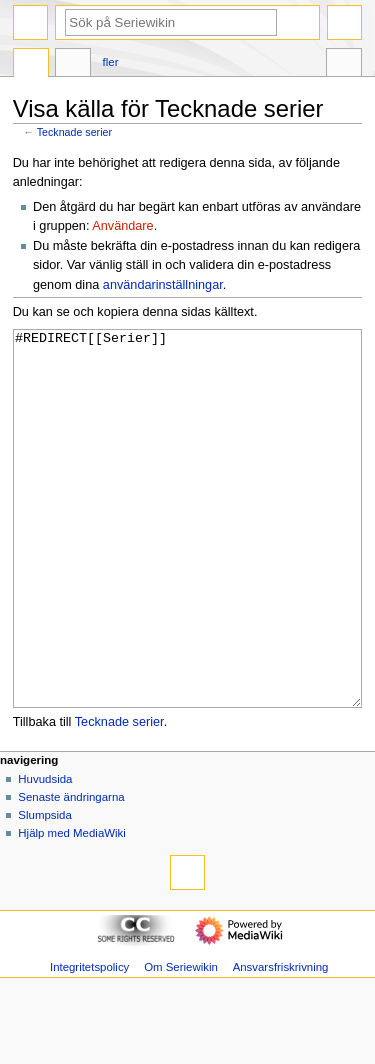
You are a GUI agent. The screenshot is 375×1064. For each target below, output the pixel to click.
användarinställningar (163, 285)
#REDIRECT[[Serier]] (188, 556)
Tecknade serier (74, 132)
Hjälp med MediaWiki (72, 908)
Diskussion (73, 65)
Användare (122, 226)
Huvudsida (45, 854)
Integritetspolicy (89, 1042)
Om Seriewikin (181, 1042)
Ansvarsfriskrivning (281, 1042)
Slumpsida (44, 890)
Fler (111, 62)
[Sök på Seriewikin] (171, 22)
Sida (31, 65)
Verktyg (344, 65)
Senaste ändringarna (71, 872)
